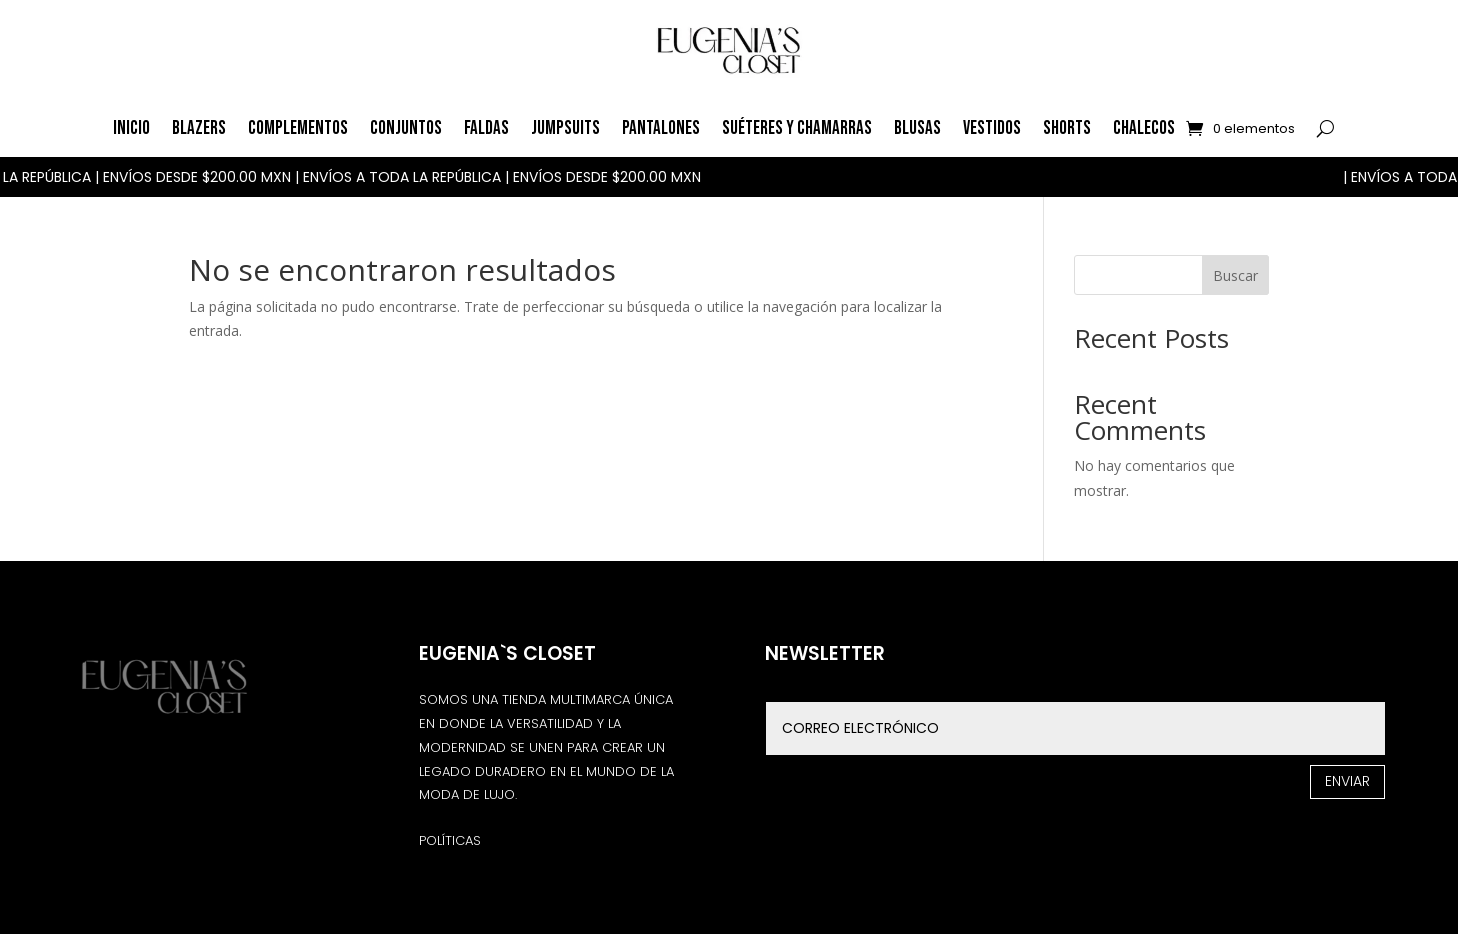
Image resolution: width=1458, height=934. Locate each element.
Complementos (298, 128)
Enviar (1347, 781)
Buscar (1235, 275)
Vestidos (992, 128)
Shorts (1067, 128)
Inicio (131, 128)
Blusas (917, 128)
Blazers (199, 128)
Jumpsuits (565, 128)
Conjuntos (406, 128)
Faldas (486, 128)
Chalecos (1144, 128)
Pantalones (661, 128)
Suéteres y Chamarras (797, 128)
